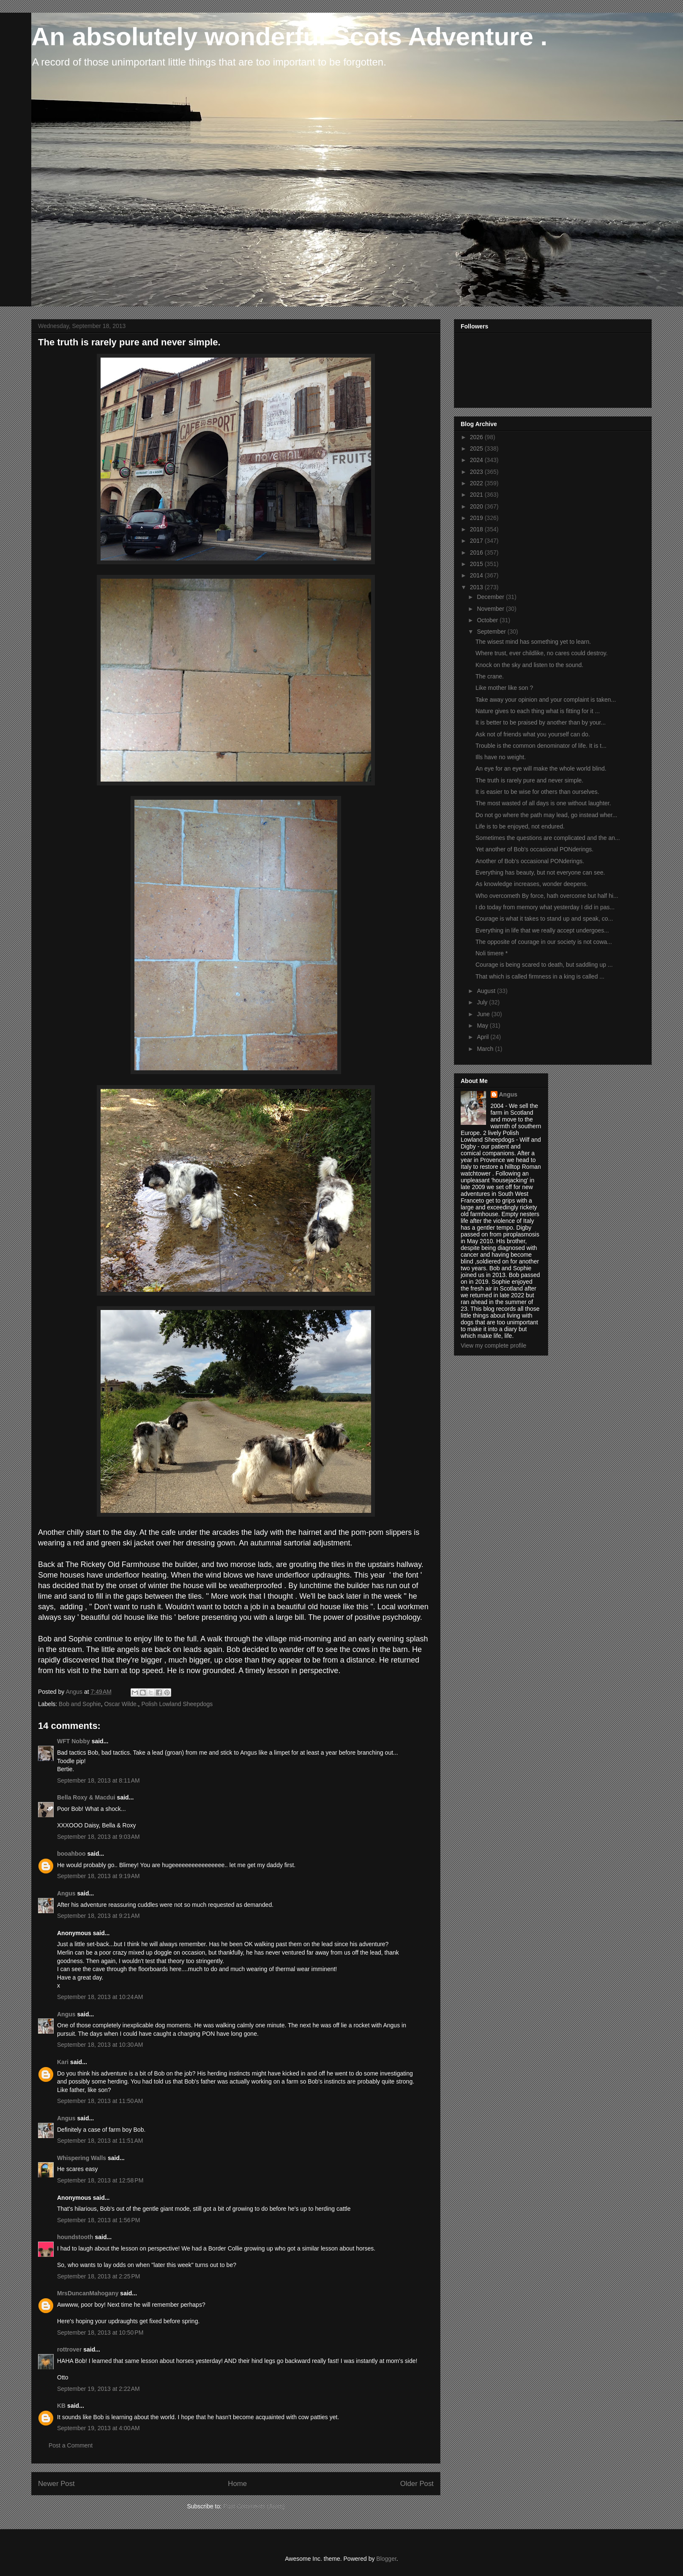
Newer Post (56, 2484)
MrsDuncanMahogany (87, 2293)
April (483, 1037)
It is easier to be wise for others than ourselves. (537, 791)
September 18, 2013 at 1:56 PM (98, 2220)
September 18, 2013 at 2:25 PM (98, 2276)
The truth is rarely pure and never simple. (529, 780)
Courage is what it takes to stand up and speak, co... (544, 918)
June (484, 1014)
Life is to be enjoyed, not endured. (520, 826)
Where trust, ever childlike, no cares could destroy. (541, 653)
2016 (477, 552)
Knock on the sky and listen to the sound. (529, 665)
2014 (477, 575)
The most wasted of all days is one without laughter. (543, 803)
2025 (477, 448)
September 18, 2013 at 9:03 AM (98, 1836)
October (488, 620)
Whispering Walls (81, 2158)
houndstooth (75, 2237)
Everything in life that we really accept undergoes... (542, 930)
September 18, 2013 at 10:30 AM (100, 2044)
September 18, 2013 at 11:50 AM (100, 2100)
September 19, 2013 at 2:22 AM (98, 2388)
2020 (477, 506)
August (487, 990)
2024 (477, 460)
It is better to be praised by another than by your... (540, 722)
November (491, 608)
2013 (477, 587)
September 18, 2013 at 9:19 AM (98, 1876)
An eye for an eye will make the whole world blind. (541, 768)
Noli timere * (491, 953)
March (486, 1048)
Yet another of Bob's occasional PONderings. (534, 849)
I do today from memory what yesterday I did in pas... (545, 907)
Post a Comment (71, 2445)
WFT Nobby (73, 1741)
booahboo (71, 1853)
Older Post (417, 2484)
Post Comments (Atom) (253, 2506)
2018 (477, 529)
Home (237, 2484)
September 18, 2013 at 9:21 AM (98, 1915)
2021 (477, 494)
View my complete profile (493, 1345)
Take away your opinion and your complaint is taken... (545, 699)
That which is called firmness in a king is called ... (539, 976)
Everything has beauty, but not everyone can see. (540, 872)
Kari (62, 2062)
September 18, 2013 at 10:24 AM (100, 1997)
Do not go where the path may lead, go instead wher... (546, 815)
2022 (477, 483)
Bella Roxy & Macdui (86, 1797)
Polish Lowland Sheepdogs (177, 1704)
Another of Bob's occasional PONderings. (529, 861)
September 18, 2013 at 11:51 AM (100, 2140)
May (483, 1025)
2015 (477, 564)
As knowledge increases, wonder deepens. (531, 884)
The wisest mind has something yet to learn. (533, 641)
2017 (477, 540)
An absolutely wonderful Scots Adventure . (289, 36)
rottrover (69, 2349)
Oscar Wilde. (121, 1704)
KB (61, 2405)
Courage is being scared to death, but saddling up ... (544, 964)
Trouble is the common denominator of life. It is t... (541, 745)
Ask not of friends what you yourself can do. (532, 734)
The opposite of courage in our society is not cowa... (543, 941)
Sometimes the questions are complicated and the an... (547, 837)
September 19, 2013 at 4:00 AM (98, 2428)
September (492, 631)
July (483, 1002)
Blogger (386, 2558)
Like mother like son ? (504, 687)
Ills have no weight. (500, 757)
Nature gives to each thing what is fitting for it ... (537, 711)
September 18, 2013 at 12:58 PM (100, 2180)
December (491, 596)
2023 (477, 471)
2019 (477, 517)
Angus (66, 1893)
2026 (477, 437)
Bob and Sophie (80, 1704)
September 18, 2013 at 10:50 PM (100, 2332)
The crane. (489, 676)
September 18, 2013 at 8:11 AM (98, 1780)
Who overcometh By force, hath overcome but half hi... (546, 895)
